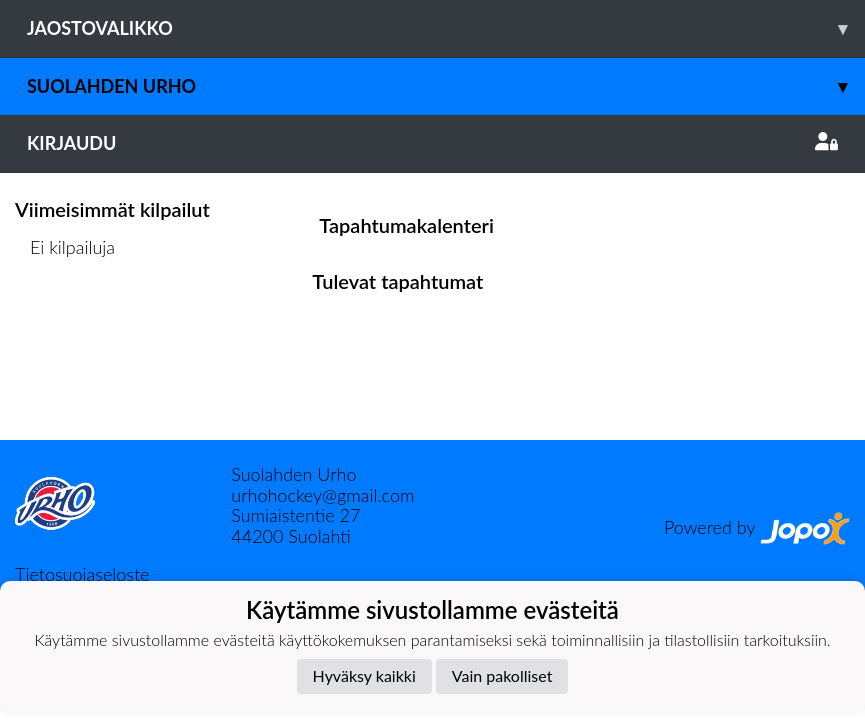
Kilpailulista (68, 324)
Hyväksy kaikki (364, 675)
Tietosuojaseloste (82, 574)
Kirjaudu (432, 143)
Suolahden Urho (446, 86)
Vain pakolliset (502, 675)
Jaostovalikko (446, 28)
